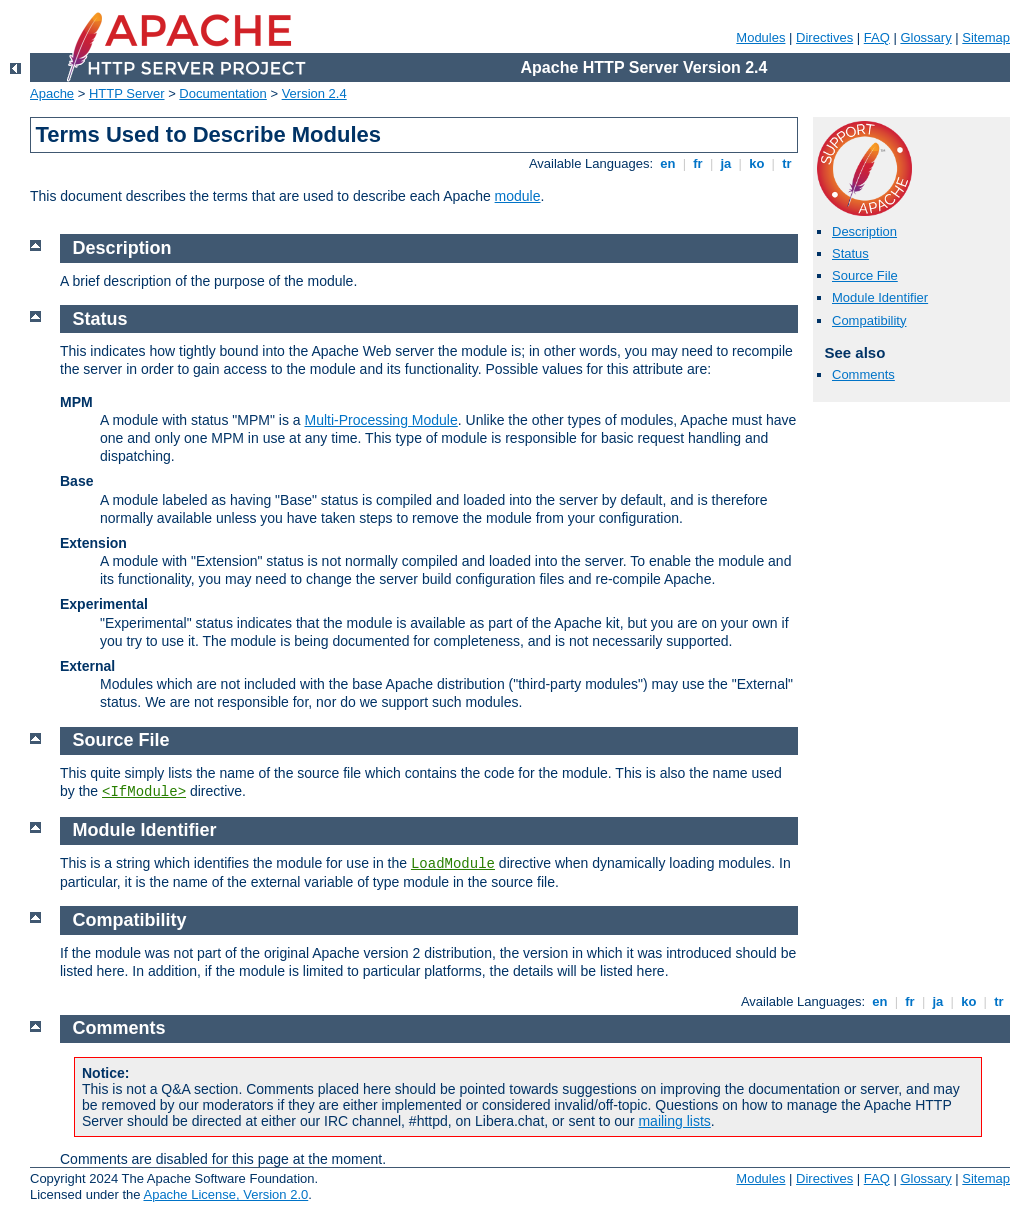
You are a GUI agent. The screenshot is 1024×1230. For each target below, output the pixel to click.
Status (850, 253)
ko (757, 163)
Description (864, 231)
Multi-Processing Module (380, 420)
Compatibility (869, 320)
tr (787, 163)
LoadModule (453, 864)
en (668, 163)
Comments (863, 374)
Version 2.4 (314, 93)
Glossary (925, 37)
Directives (824, 37)
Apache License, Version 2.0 (225, 1194)
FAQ (877, 37)
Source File (865, 275)
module (518, 196)
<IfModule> (144, 792)
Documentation (222, 93)
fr (698, 163)
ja (726, 163)
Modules (760, 37)
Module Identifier (880, 297)
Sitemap (986, 37)
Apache (52, 93)
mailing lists (674, 1121)
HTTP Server (127, 93)
